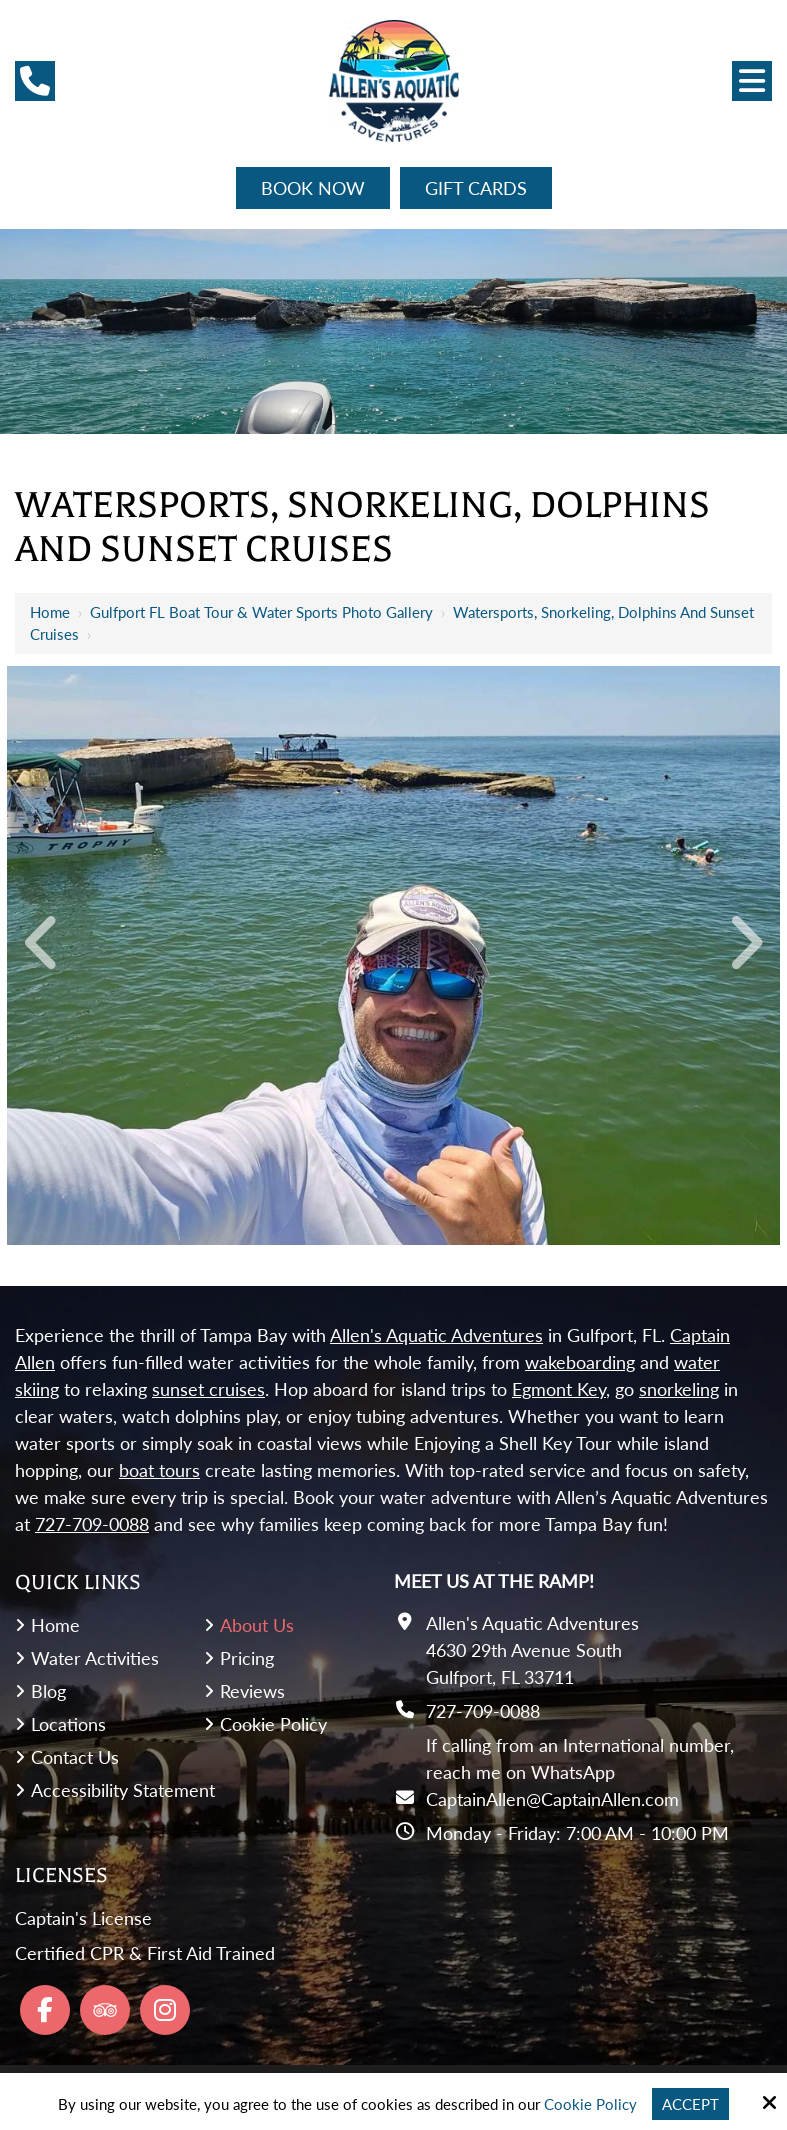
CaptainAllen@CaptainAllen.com (552, 1799)
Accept (690, 2104)
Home (50, 612)
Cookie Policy (590, 2104)
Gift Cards (476, 188)
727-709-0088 (483, 1711)
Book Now (313, 188)
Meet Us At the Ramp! (494, 1581)
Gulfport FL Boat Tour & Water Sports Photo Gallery (261, 612)
